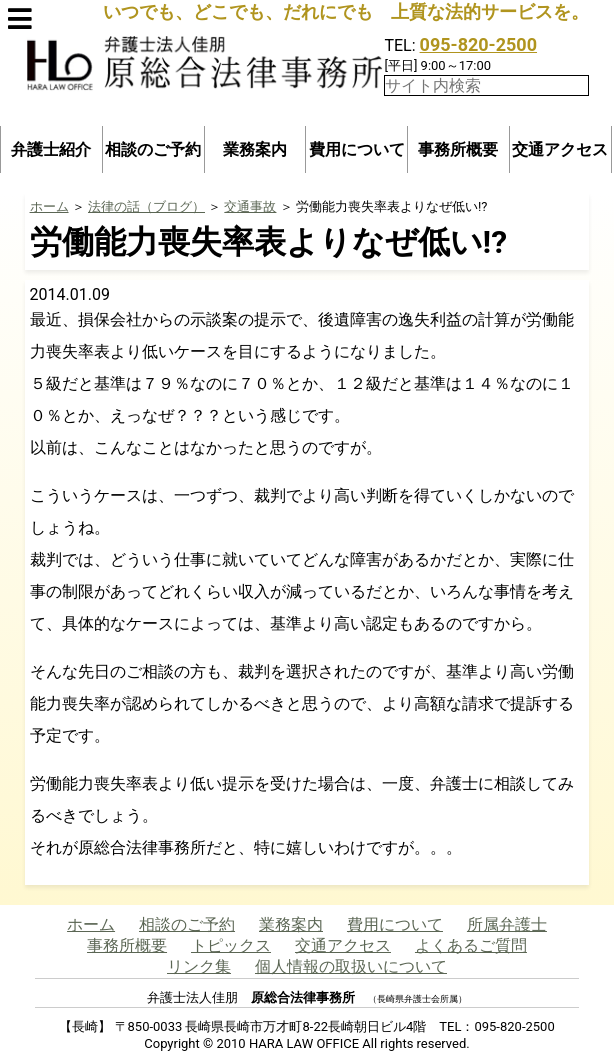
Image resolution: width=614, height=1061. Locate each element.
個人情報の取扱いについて (351, 966)
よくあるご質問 (471, 945)
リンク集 (199, 966)
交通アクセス (560, 149)
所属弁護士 (507, 924)
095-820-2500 (478, 44)
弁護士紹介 (51, 149)
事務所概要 (458, 149)
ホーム (49, 206)
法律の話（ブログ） (146, 206)
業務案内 (255, 149)
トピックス (231, 945)
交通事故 (250, 206)
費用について (357, 149)
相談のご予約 (153, 149)
